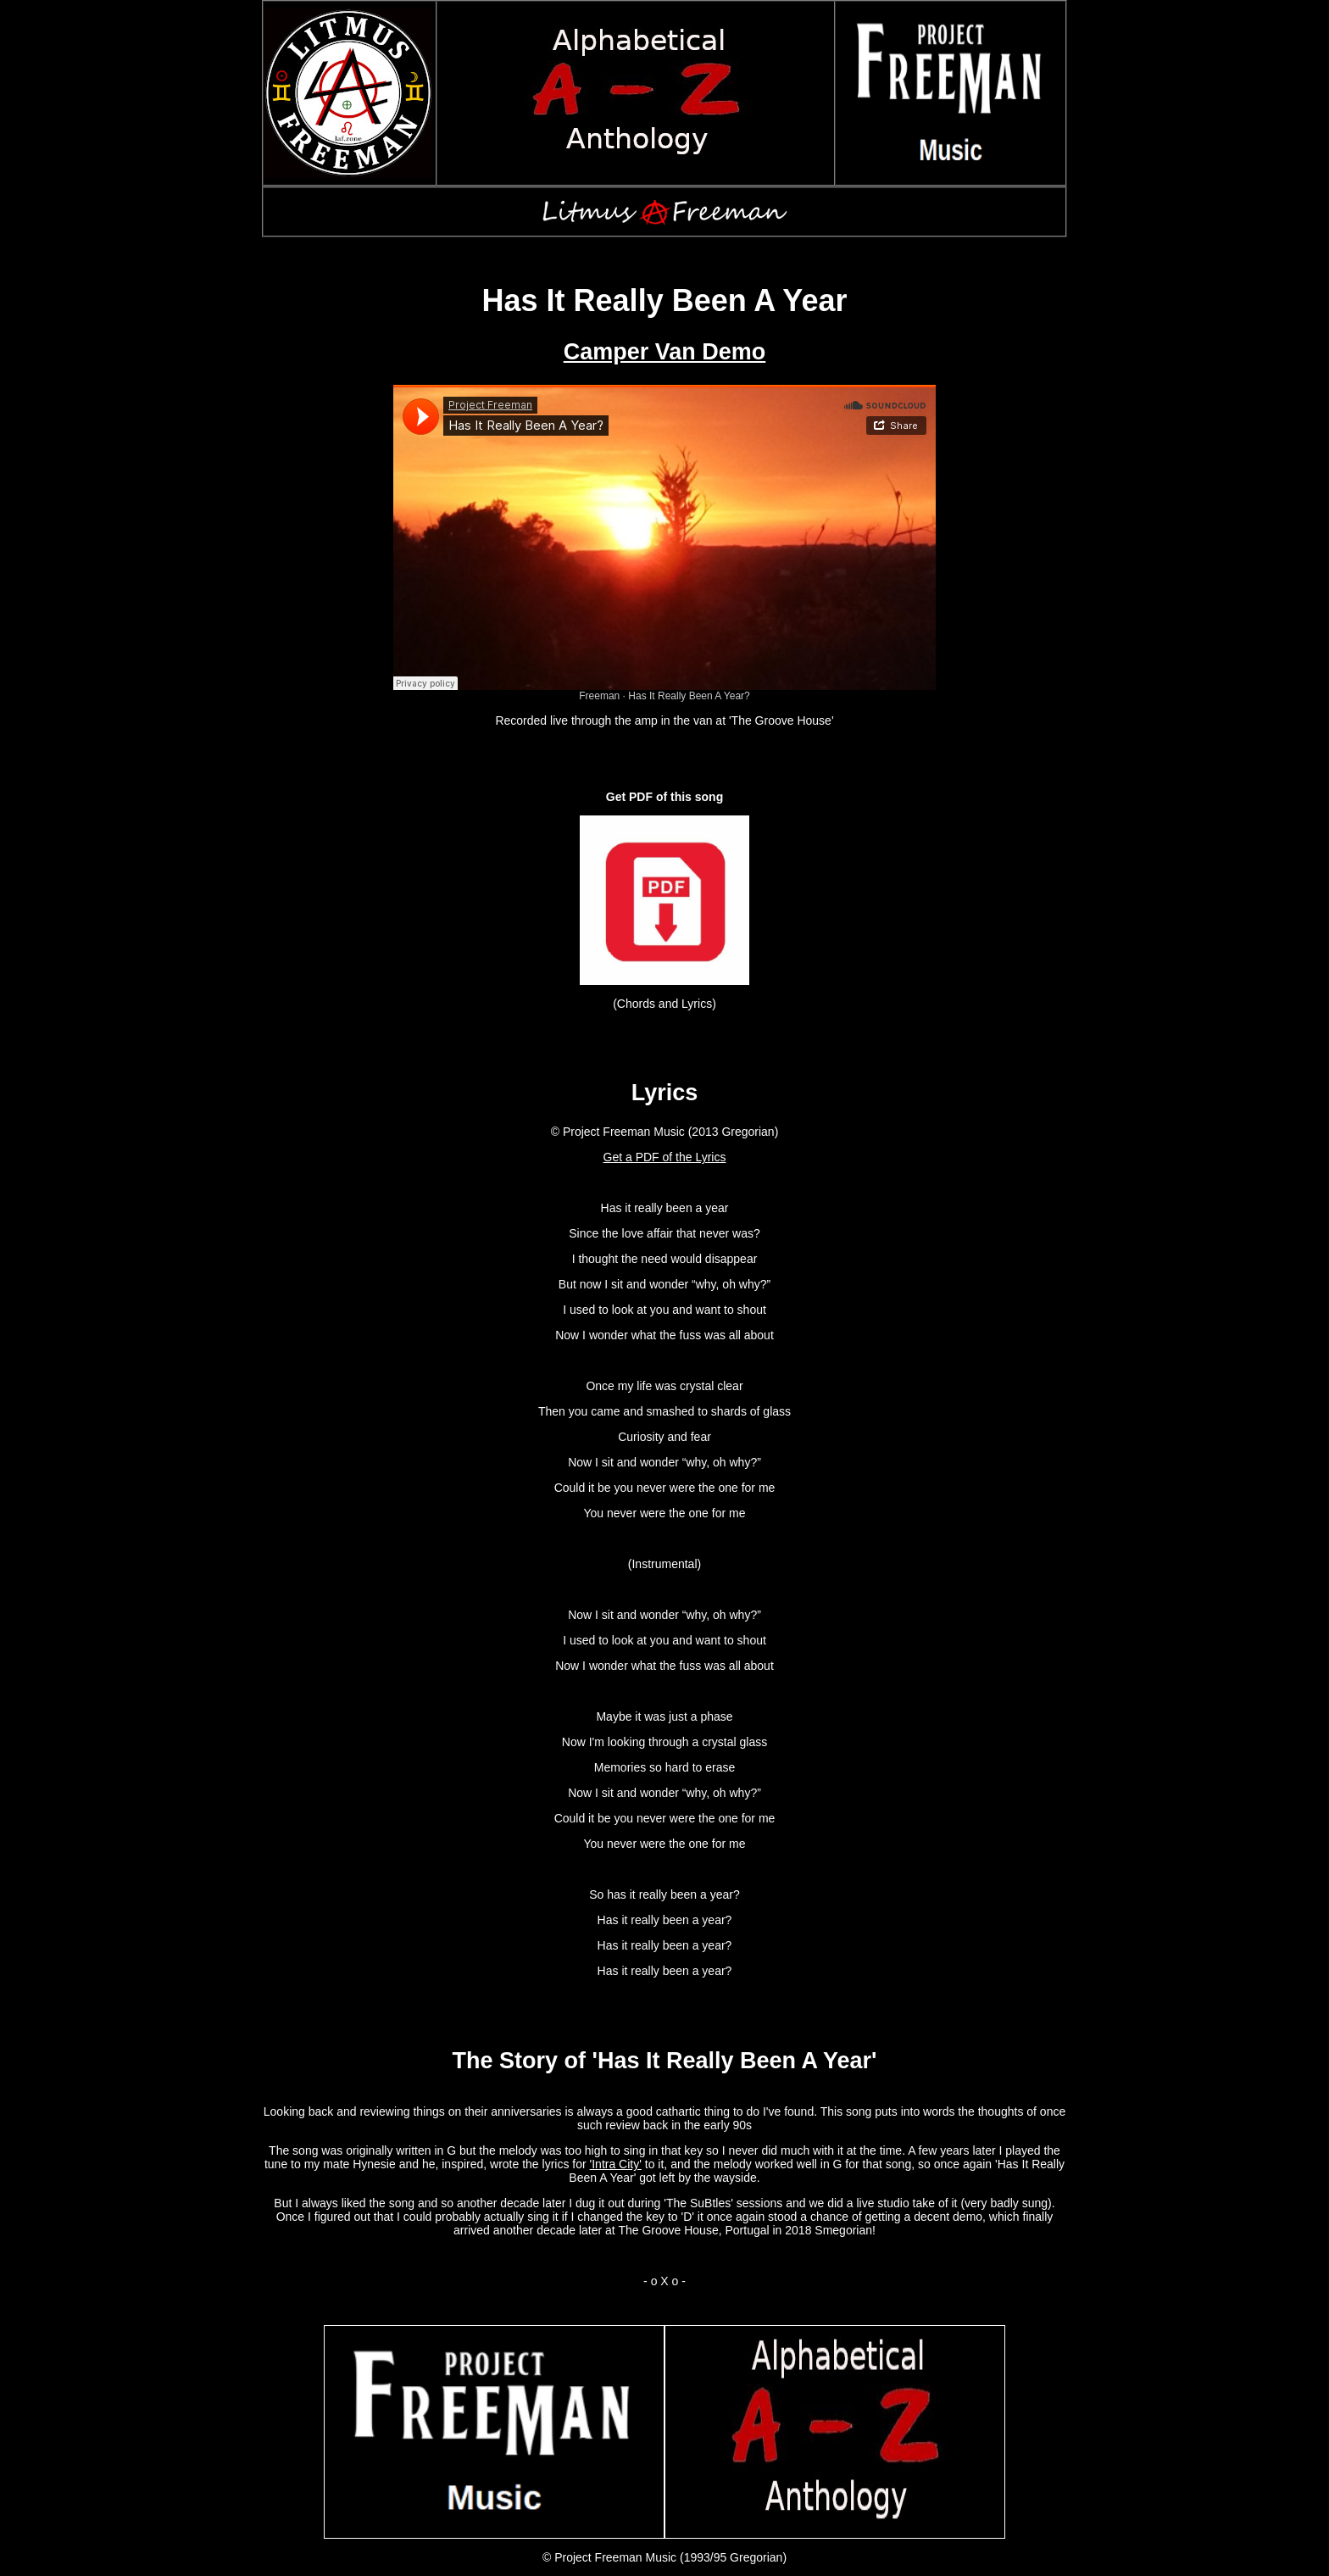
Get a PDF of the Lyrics (664, 1157)
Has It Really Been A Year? (688, 696)
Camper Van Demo (665, 351)
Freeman (599, 696)
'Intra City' (616, 2164)
